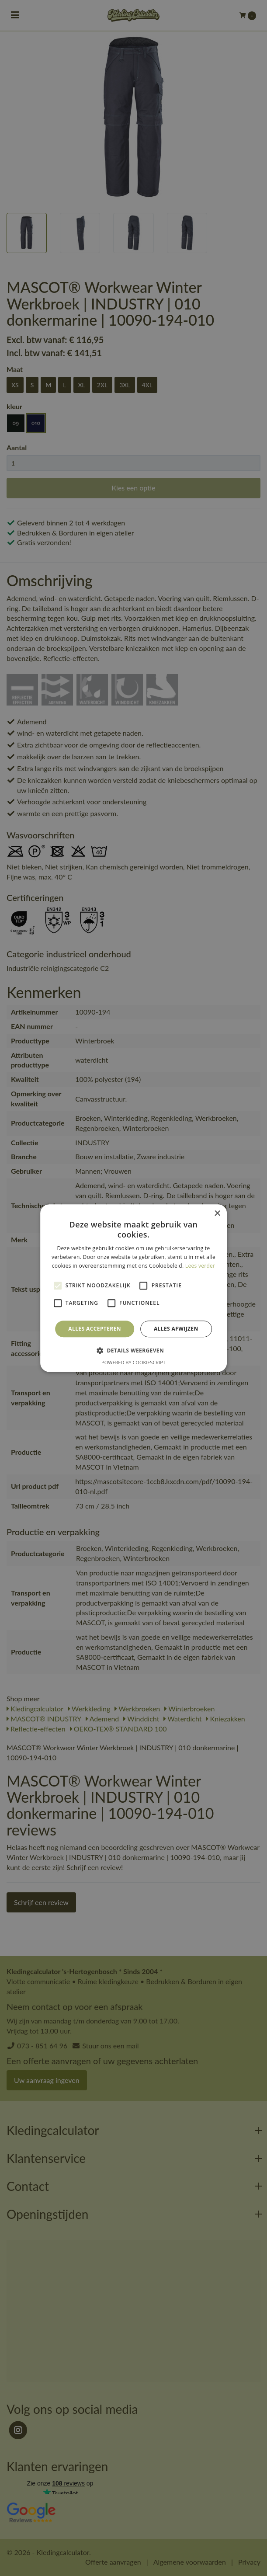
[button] (133, 1350)
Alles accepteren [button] (94, 1328)
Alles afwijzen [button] (176, 1328)
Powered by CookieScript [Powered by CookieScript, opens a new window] (133, 1362)
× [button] (217, 1213)
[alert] (133, 1288)
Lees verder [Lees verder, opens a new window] (200, 1265)
